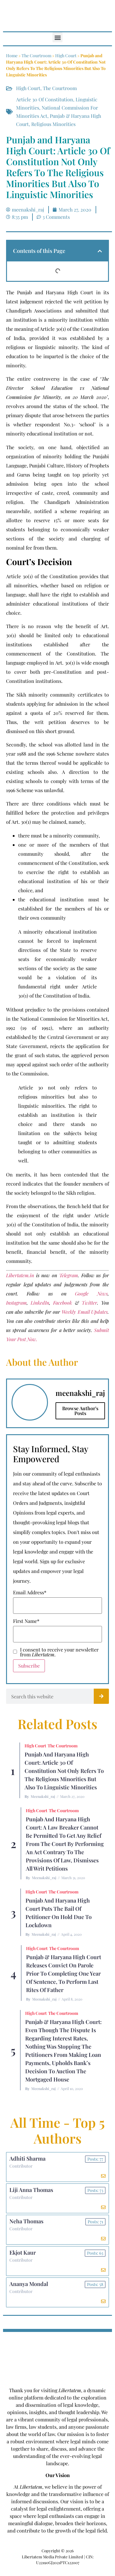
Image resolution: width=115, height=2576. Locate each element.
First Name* (26, 1621)
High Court (65, 55)
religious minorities (53, 124)
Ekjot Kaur (22, 2252)
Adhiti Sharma (27, 2158)
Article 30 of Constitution (44, 99)
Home (12, 55)
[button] (57, 37)
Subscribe (29, 1665)
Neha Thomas (26, 2221)
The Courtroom (36, 55)
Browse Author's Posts (80, 1410)
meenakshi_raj (43, 1796)
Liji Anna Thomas (31, 2190)
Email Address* (29, 1592)
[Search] (101, 1696)
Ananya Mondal (28, 2284)
